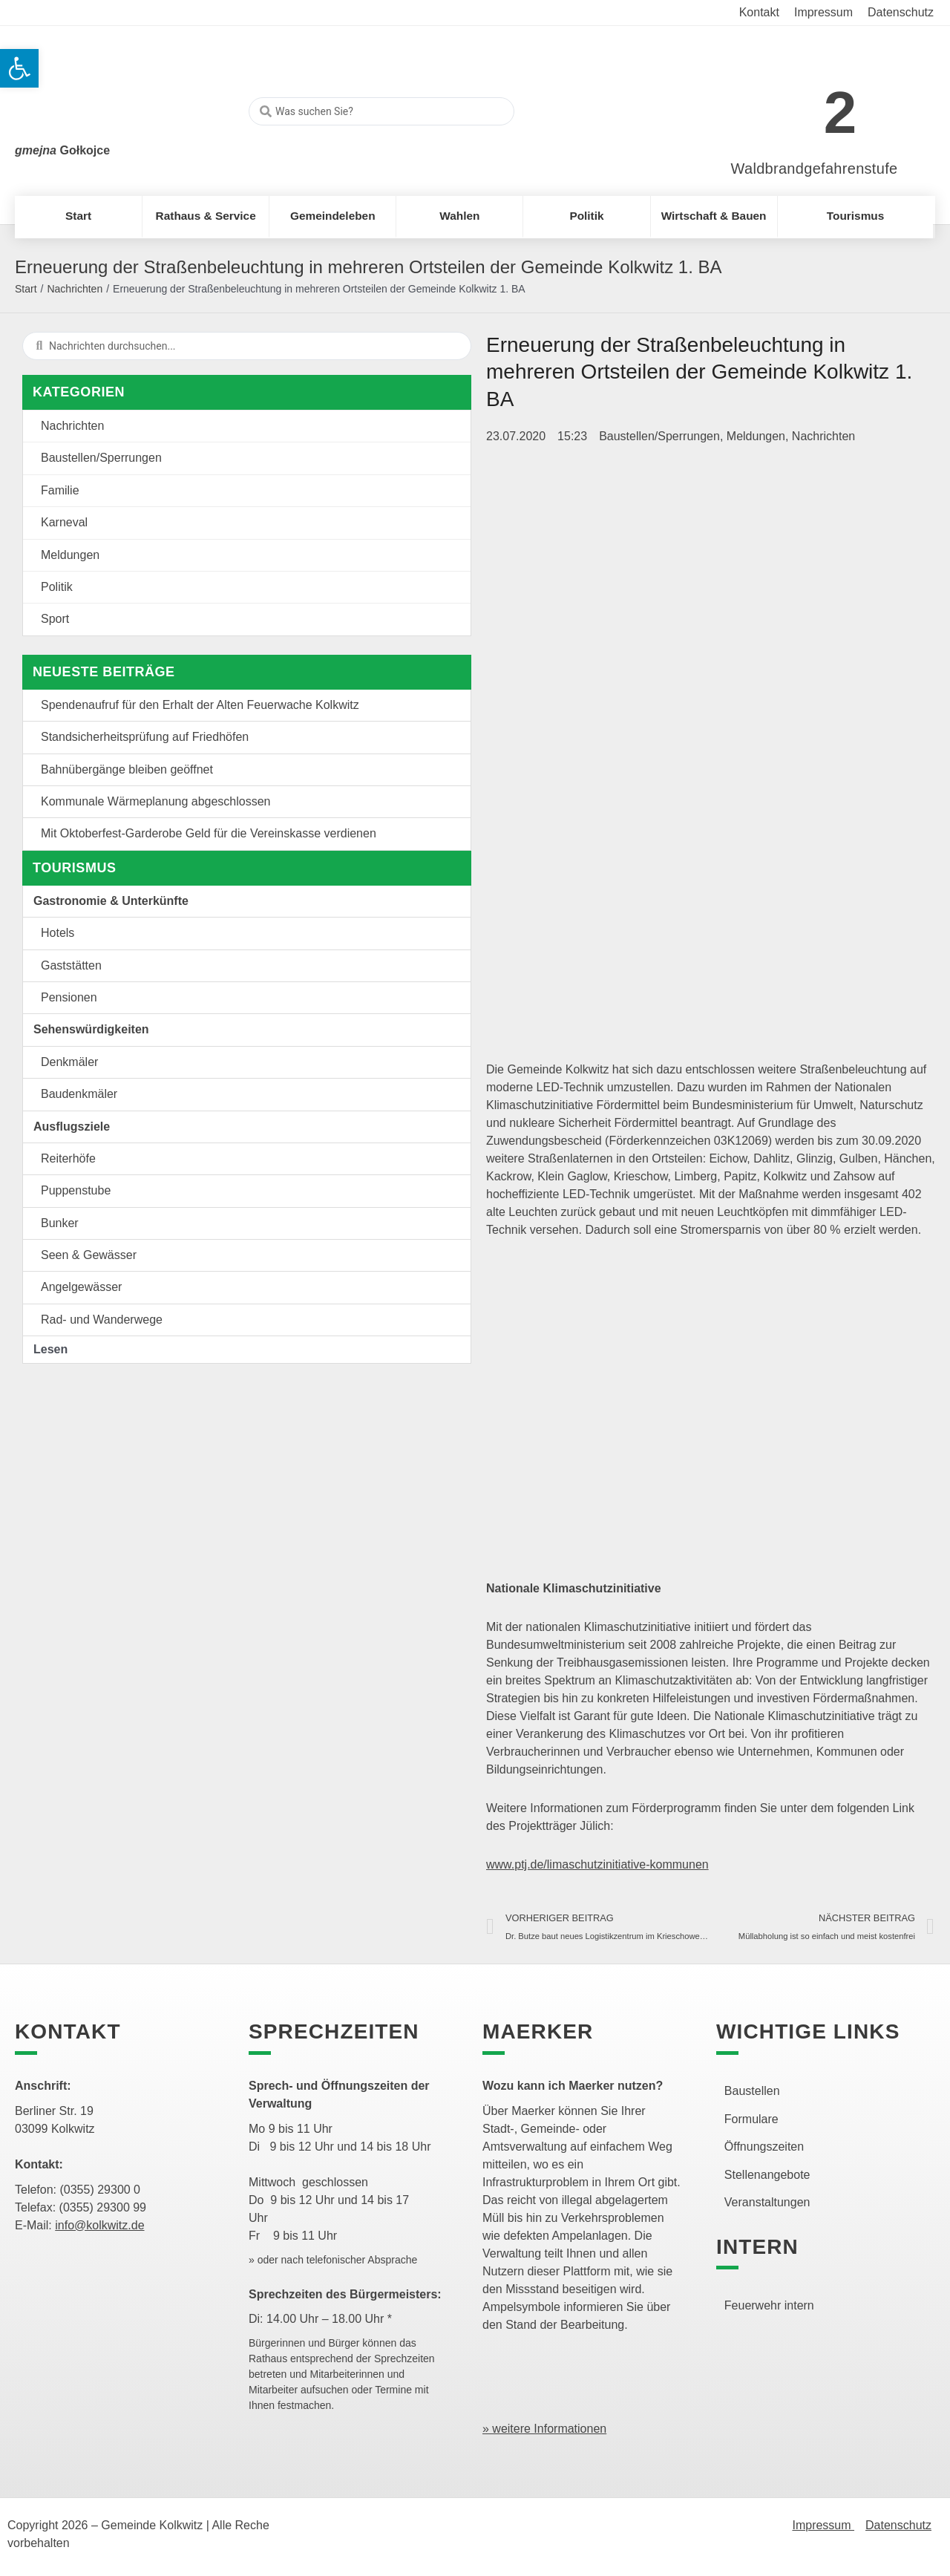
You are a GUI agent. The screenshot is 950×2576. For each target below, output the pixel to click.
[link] (792, 105)
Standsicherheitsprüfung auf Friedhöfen (145, 736)
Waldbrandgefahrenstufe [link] (814, 168)
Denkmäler (69, 1062)
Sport (55, 618)
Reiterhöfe (68, 1158)
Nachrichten (74, 289)
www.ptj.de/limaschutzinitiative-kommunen (597, 1864)
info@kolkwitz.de (99, 2225)
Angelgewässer (81, 1287)
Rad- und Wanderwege (102, 1319)
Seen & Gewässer (89, 1255)
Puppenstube (76, 1190)
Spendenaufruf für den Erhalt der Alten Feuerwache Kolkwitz (200, 705)
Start (26, 289)
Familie (60, 490)
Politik (57, 587)
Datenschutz (898, 2525)
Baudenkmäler (79, 1094)
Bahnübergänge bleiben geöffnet (127, 769)
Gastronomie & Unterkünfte (111, 901)
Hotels (57, 932)
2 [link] (840, 112)
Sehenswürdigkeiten (91, 1029)
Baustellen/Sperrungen (101, 457)
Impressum (823, 2525)
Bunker (60, 1223)
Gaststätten (71, 965)
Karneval (64, 522)
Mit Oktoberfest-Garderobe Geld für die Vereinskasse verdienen (208, 833)
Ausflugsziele (71, 1126)
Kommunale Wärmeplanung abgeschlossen (156, 801)
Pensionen (69, 997)
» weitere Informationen (544, 2428)
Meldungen (70, 555)
